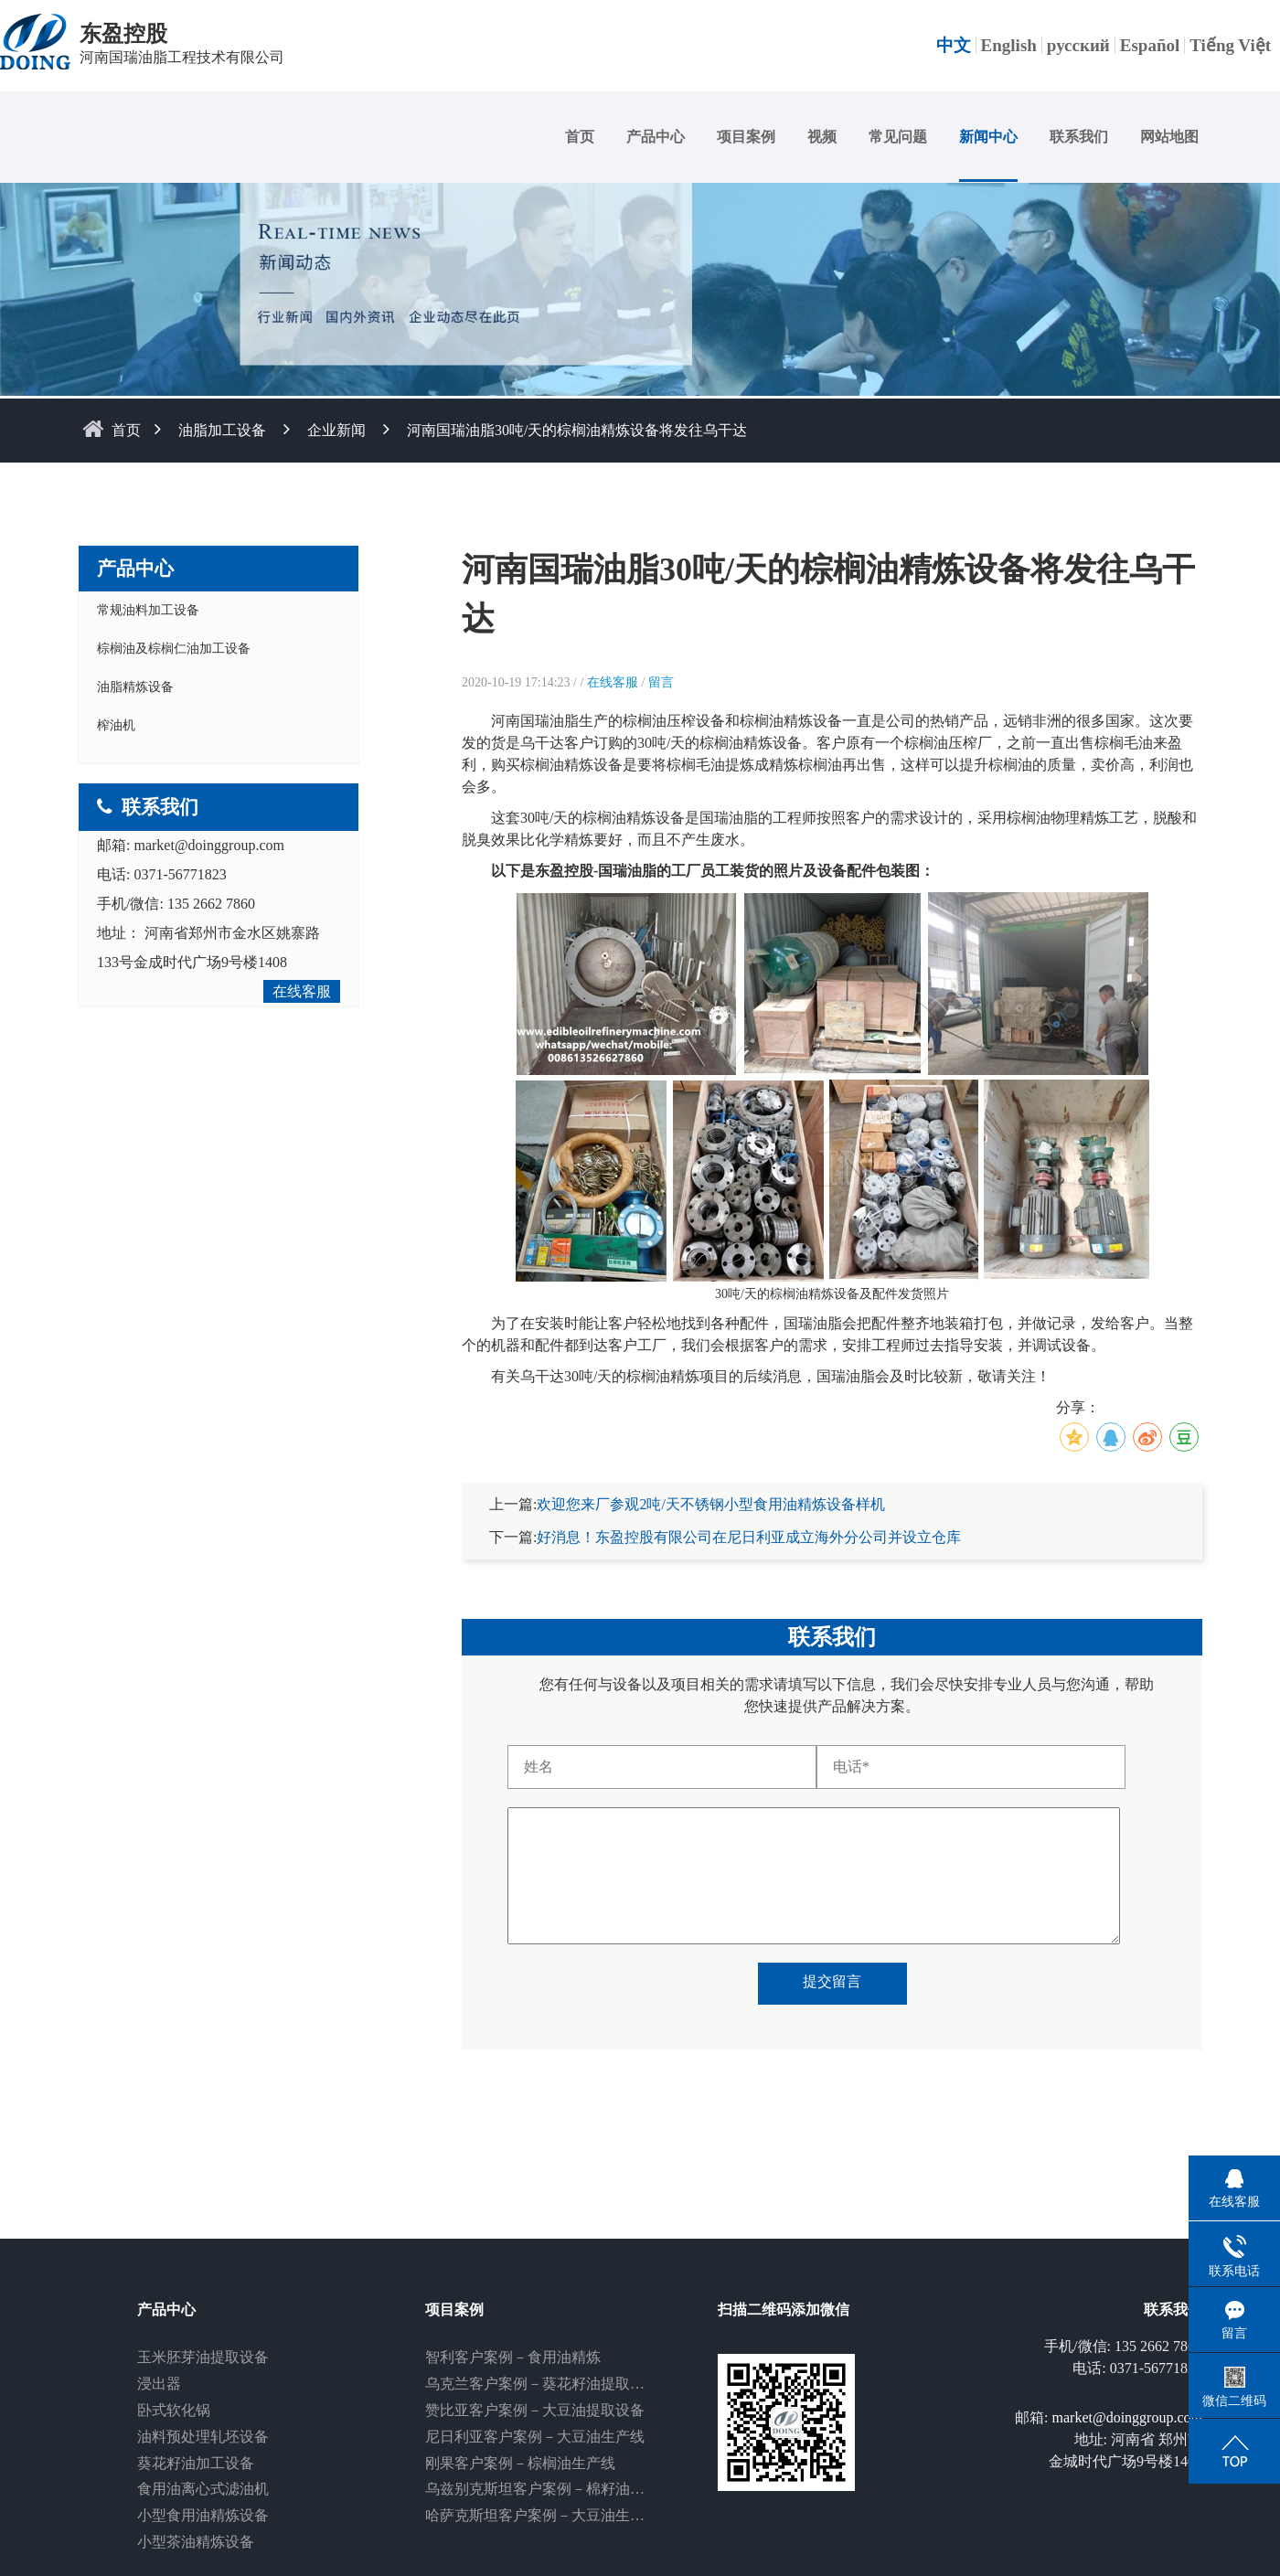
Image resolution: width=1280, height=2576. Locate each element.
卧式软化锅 (173, 2410)
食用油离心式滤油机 (203, 2488)
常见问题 (898, 136)
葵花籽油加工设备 (195, 2463)
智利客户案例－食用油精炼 (513, 2357)
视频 (822, 136)
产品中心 (655, 136)
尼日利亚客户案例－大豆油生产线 (535, 2436)
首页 (579, 136)
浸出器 (159, 2383)
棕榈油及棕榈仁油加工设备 (174, 648)
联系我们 (1079, 136)
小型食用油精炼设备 (203, 2515)
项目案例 (746, 136)
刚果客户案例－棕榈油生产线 (520, 2463)
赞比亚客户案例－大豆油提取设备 (535, 2410)
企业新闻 (336, 430)
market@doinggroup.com (208, 845)
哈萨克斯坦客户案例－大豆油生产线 (542, 2515)
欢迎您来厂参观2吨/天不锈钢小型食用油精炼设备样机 (710, 1504)
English (1009, 45)
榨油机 (116, 725)
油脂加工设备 (222, 430)
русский (1078, 45)
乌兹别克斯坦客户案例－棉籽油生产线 (549, 2488)
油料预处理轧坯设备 (203, 2436)
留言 (661, 682)
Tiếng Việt (1230, 45)
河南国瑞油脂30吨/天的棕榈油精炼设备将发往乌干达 (577, 430)
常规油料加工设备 (148, 610)
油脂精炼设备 (135, 687)
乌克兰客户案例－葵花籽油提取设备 (542, 2383)
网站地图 (1169, 136)
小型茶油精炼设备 (195, 2541)
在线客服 (301, 991)
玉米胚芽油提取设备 (203, 2357)
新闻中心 (988, 136)
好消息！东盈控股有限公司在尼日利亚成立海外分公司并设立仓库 (749, 1537)
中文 (953, 45)
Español (1149, 45)
